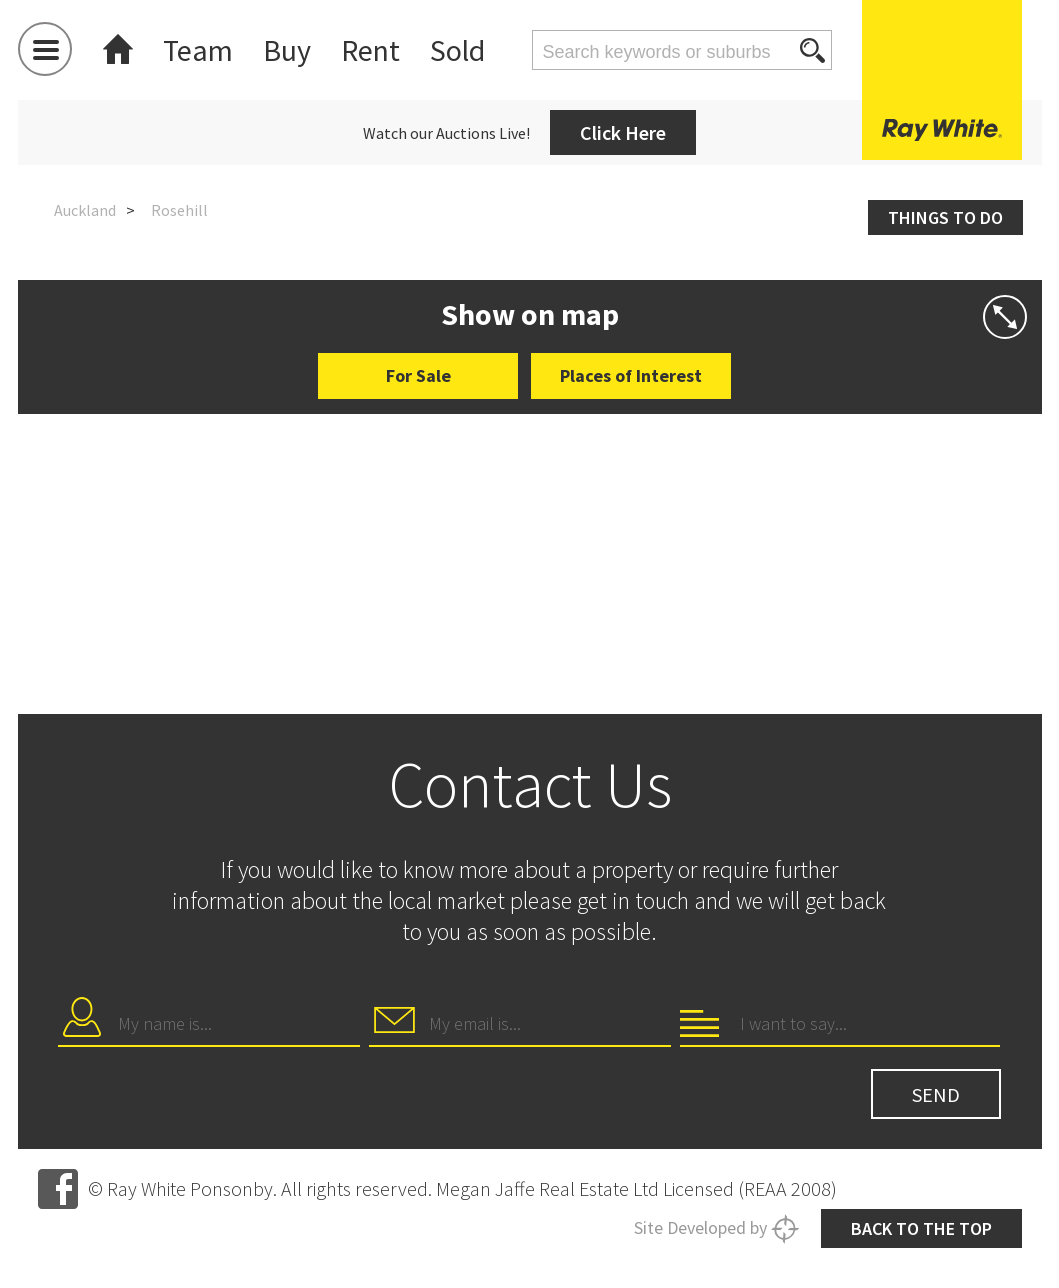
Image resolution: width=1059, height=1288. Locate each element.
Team (198, 50)
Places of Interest (631, 375)
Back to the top (921, 1228)
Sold (457, 50)
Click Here (623, 132)
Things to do (945, 217)
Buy (287, 50)
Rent (370, 50)
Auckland (85, 210)
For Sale (418, 375)
